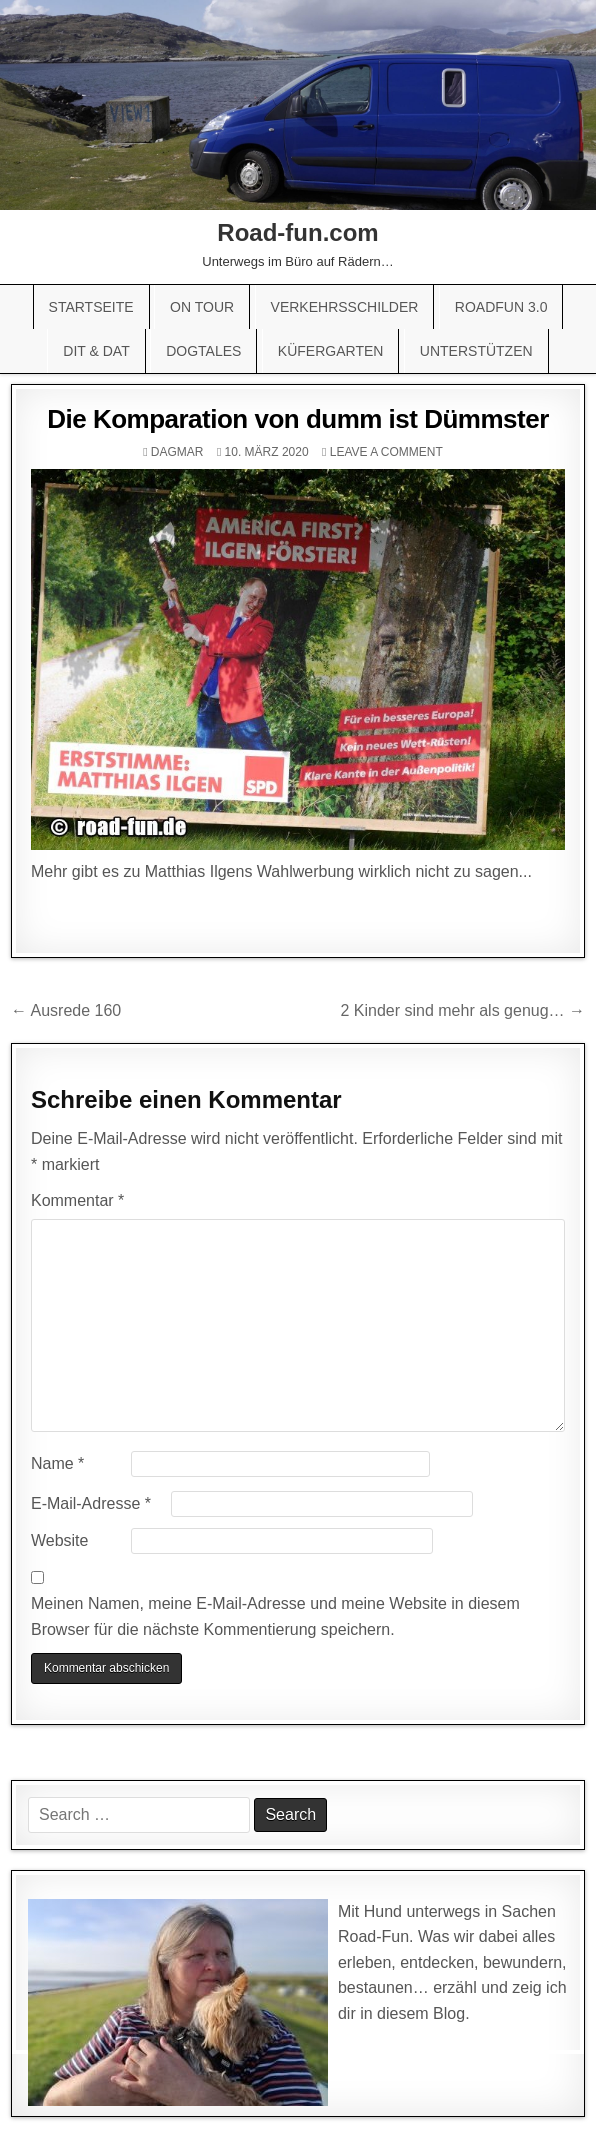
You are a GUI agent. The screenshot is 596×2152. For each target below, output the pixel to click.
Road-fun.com (297, 232)
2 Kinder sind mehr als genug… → (462, 1010)
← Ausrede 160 (66, 1010)
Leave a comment (386, 452)
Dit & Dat (96, 351)
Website (60, 1540)
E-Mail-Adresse (91, 1503)
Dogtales (203, 351)
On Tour (202, 307)
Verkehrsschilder (345, 307)
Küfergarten (331, 351)
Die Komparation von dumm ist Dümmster (298, 419)
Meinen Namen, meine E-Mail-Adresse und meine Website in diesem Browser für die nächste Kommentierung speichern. (275, 1616)
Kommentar (77, 1200)
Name (57, 1463)
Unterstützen (476, 351)
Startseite (91, 307)
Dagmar (177, 452)
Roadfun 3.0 (501, 307)
